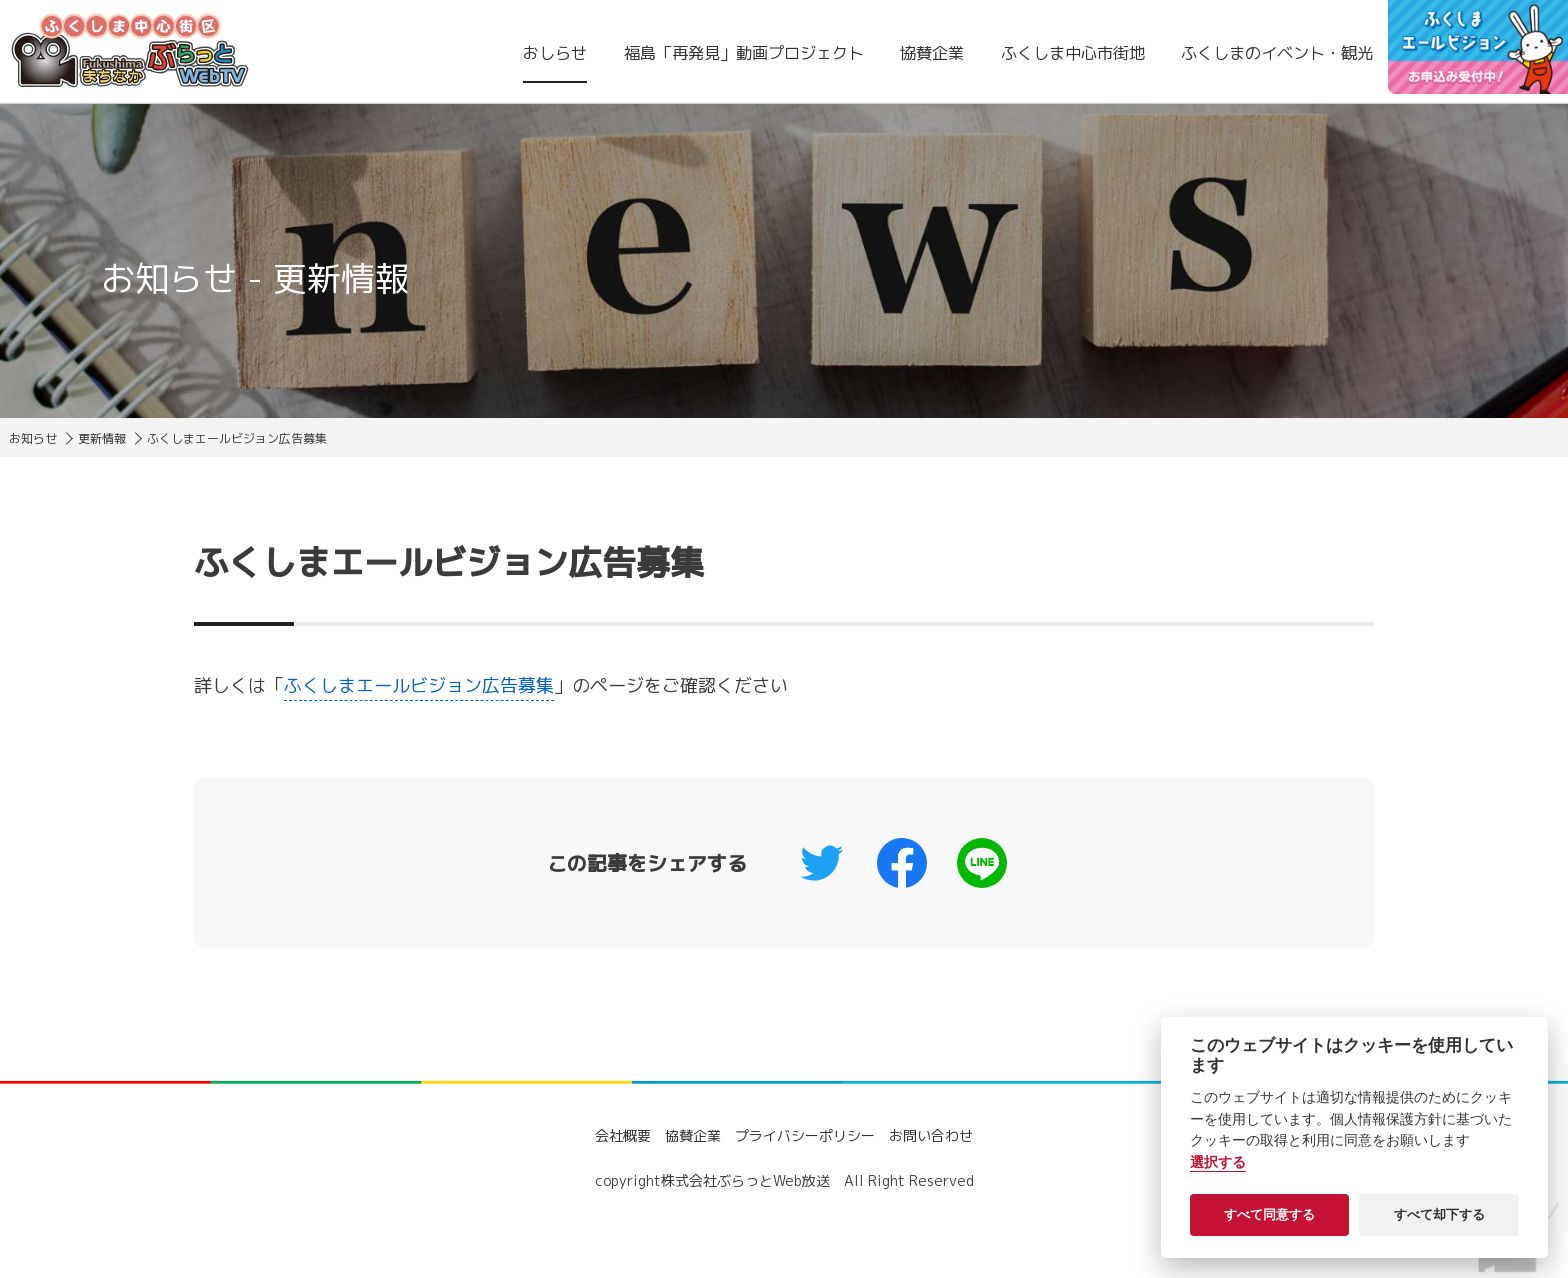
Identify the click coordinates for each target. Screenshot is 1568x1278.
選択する (1218, 1162)
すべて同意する (1269, 1214)
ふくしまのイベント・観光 (1277, 53)
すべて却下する (1439, 1214)
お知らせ (33, 438)
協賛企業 (932, 53)
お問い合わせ (931, 1135)
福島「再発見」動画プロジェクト (744, 53)
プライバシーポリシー (805, 1135)
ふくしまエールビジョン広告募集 (419, 685)
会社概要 (623, 1135)
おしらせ (555, 53)
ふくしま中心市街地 (1073, 53)
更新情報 (102, 438)
